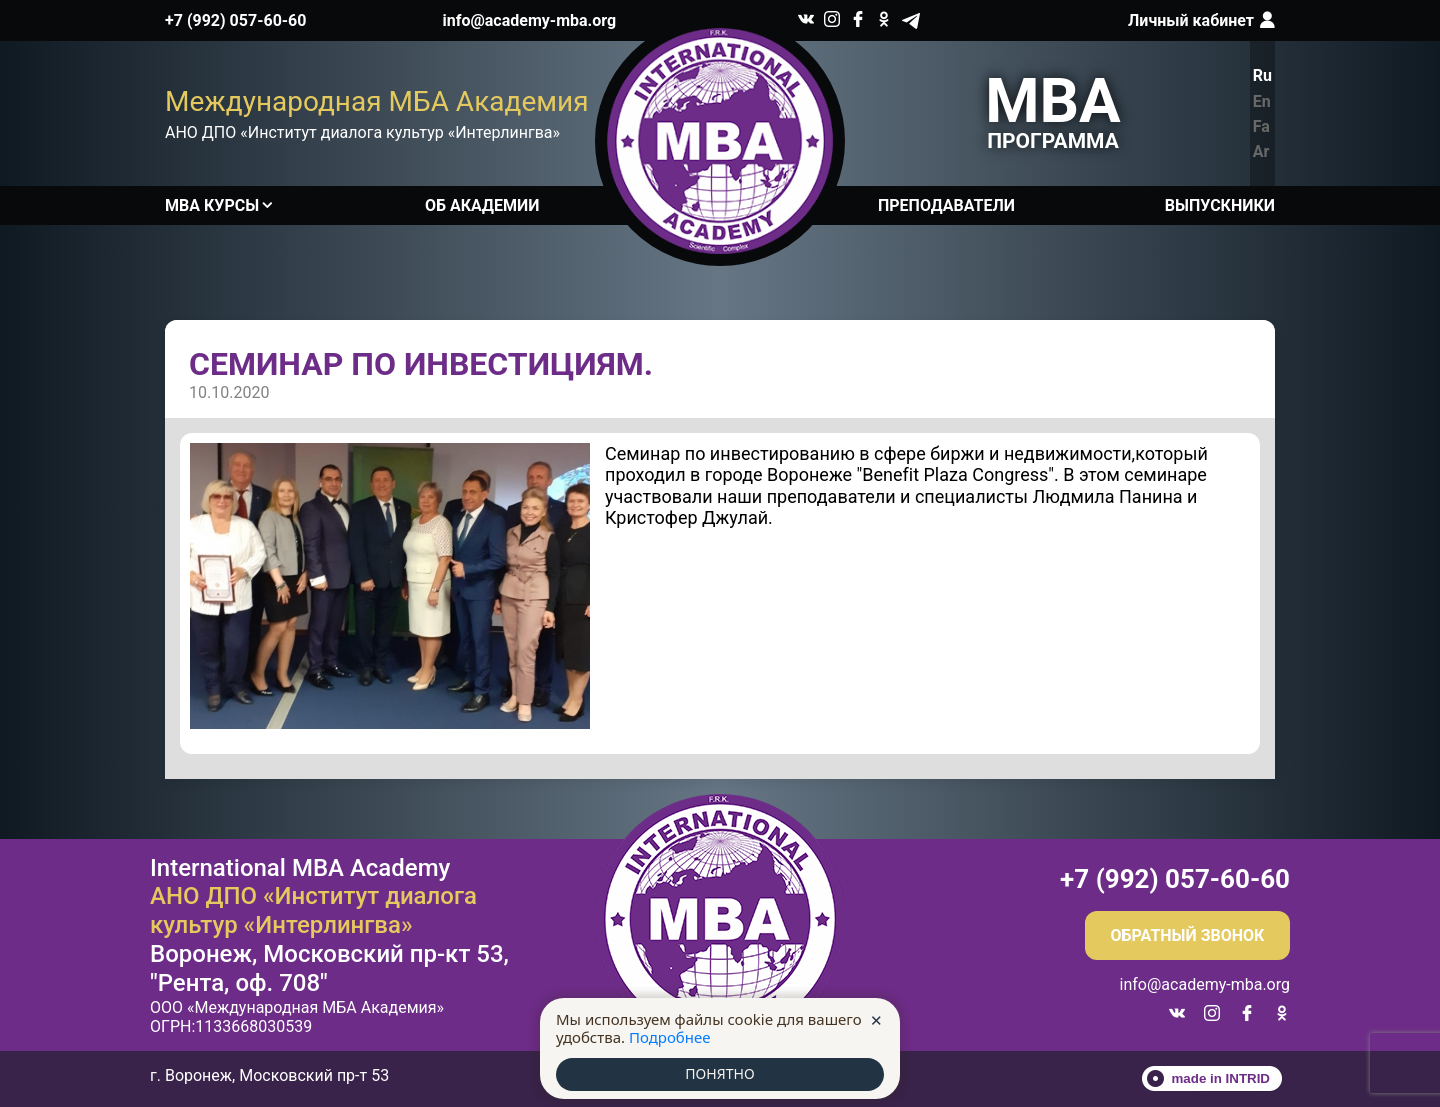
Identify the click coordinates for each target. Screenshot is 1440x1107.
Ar (1261, 151)
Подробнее (670, 1036)
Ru (1262, 75)
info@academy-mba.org (530, 20)
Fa (1261, 126)
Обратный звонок (1188, 935)
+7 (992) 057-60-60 (235, 20)
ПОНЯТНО (720, 1074)
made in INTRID (1221, 1078)
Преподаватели (946, 205)
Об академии (482, 205)
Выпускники (1220, 205)
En (1262, 101)
